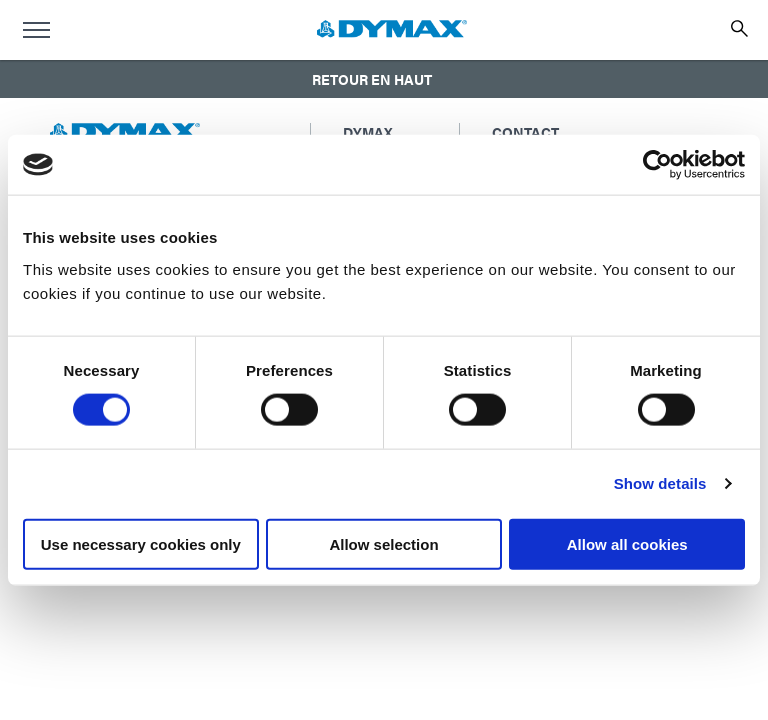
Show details (660, 483)
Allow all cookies (627, 543)
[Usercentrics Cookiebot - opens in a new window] (657, 165)
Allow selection (383, 543)
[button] (384, 79)
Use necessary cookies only (141, 543)
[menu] (36, 30)
